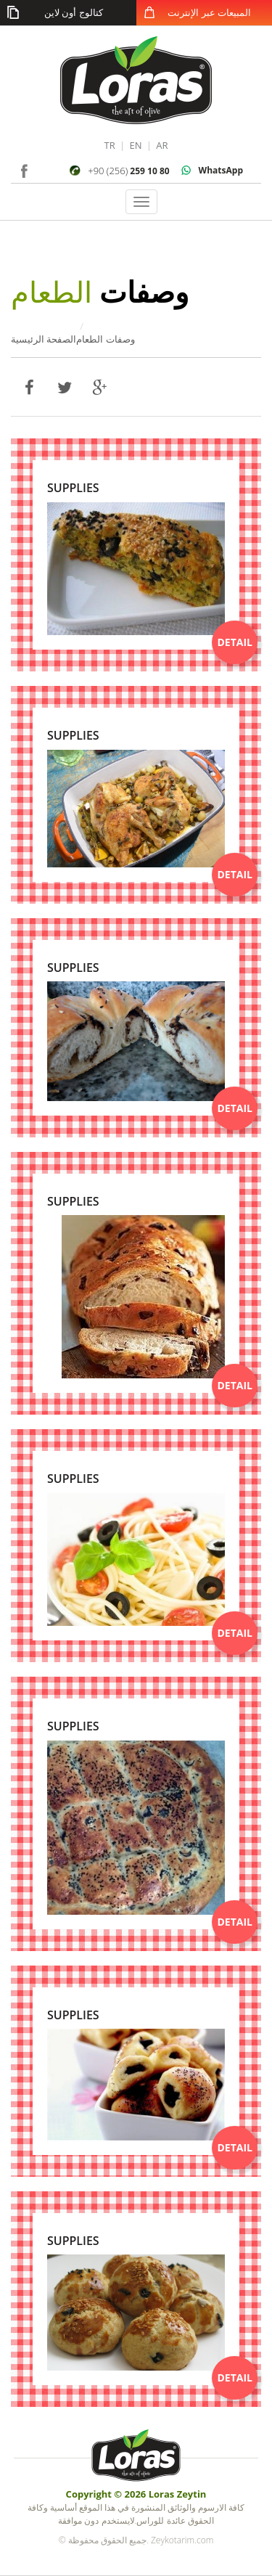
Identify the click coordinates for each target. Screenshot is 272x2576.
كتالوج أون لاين (73, 12)
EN (135, 145)
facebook (24, 169)
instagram (45, 169)
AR (162, 145)
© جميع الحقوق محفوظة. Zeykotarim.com (136, 2540)
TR (109, 145)
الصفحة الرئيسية (43, 338)
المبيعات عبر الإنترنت (209, 12)
